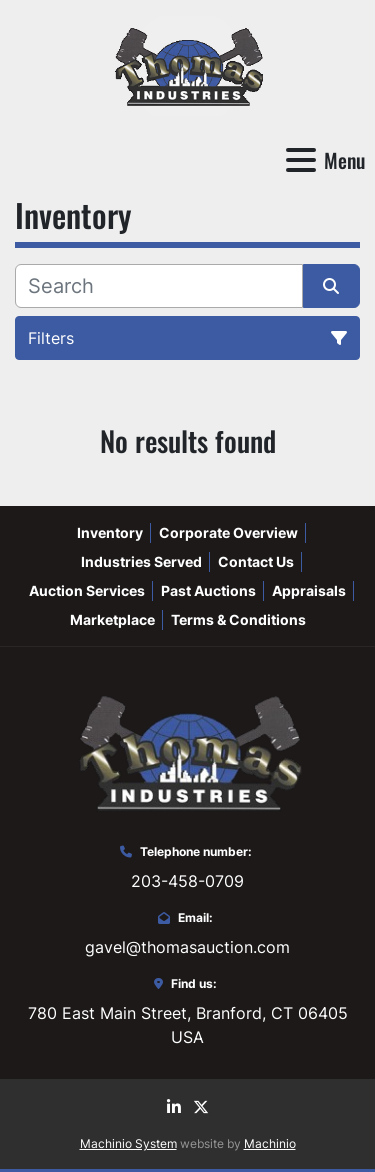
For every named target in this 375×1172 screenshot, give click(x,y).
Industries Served (141, 561)
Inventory (110, 532)
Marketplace (112, 619)
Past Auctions (208, 590)
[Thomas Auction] (187, 750)
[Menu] (301, 160)
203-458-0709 (187, 881)
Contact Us (256, 561)
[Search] (159, 286)
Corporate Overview (228, 532)
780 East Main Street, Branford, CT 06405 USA (188, 1025)
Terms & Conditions (238, 619)
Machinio (270, 1143)
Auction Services (87, 590)
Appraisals (309, 590)
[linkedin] (174, 1107)
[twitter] (201, 1107)
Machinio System (128, 1143)
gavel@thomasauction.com (187, 947)
